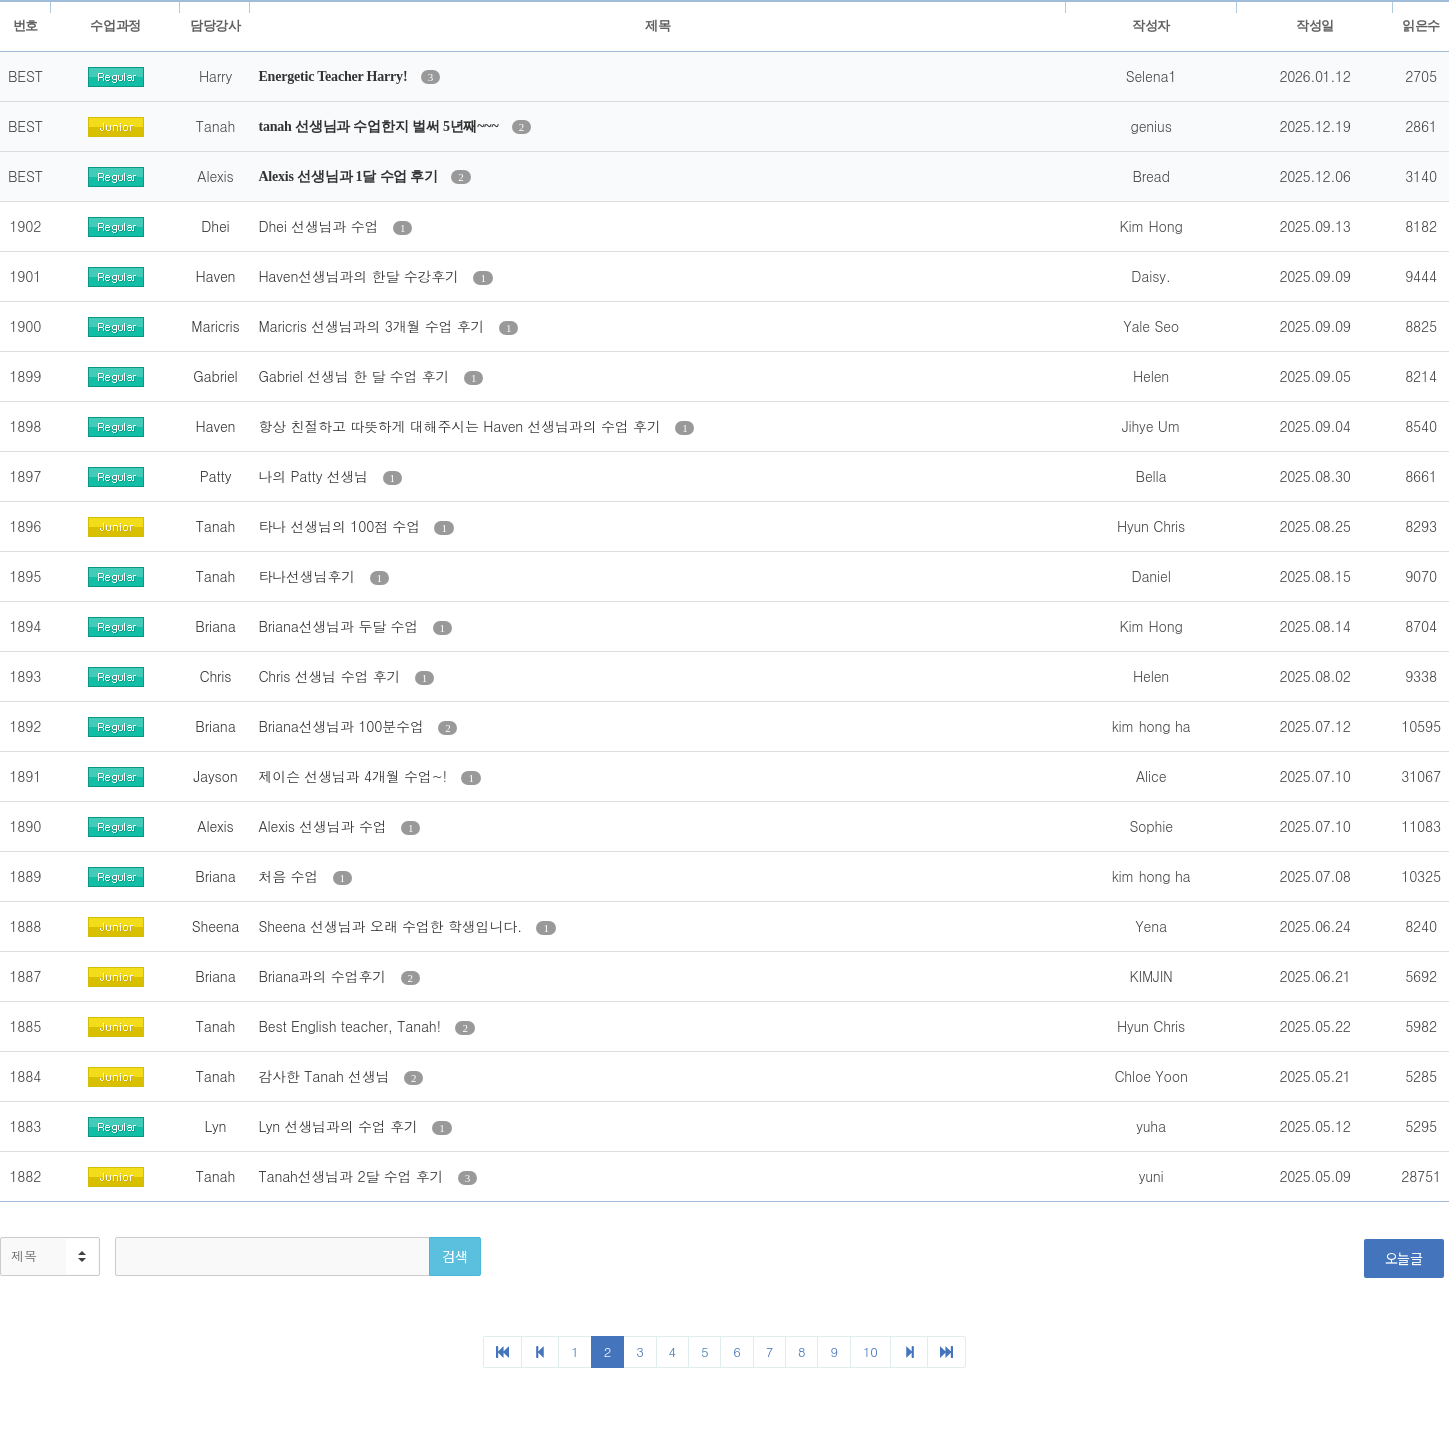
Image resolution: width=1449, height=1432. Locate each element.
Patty (216, 476)
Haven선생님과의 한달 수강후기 (360, 276)
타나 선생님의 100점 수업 (341, 526)
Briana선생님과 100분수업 (343, 726)
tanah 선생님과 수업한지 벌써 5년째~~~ (379, 126)
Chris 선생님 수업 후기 (331, 676)
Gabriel (215, 376)
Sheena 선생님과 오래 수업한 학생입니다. (392, 926)
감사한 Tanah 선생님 (326, 1076)
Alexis (215, 826)
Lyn (216, 1126)
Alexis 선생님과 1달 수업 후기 (349, 176)
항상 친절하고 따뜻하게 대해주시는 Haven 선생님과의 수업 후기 (461, 426)
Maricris (215, 326)
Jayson (215, 776)
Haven (216, 276)
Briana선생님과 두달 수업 (340, 626)
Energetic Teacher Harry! (334, 76)
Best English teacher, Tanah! (351, 1026)
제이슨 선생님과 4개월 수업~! (354, 776)
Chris (216, 676)
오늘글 (1404, 1258)
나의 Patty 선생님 (315, 476)
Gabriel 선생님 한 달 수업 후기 (355, 376)
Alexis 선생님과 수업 (324, 826)
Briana (215, 626)
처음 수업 (290, 876)
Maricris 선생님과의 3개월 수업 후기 (373, 326)
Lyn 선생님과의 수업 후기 (340, 1126)
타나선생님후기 (308, 576)
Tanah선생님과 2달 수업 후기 (352, 1176)
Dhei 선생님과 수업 (320, 226)
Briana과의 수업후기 (324, 976)
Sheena (215, 926)
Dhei (215, 226)
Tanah (215, 526)
